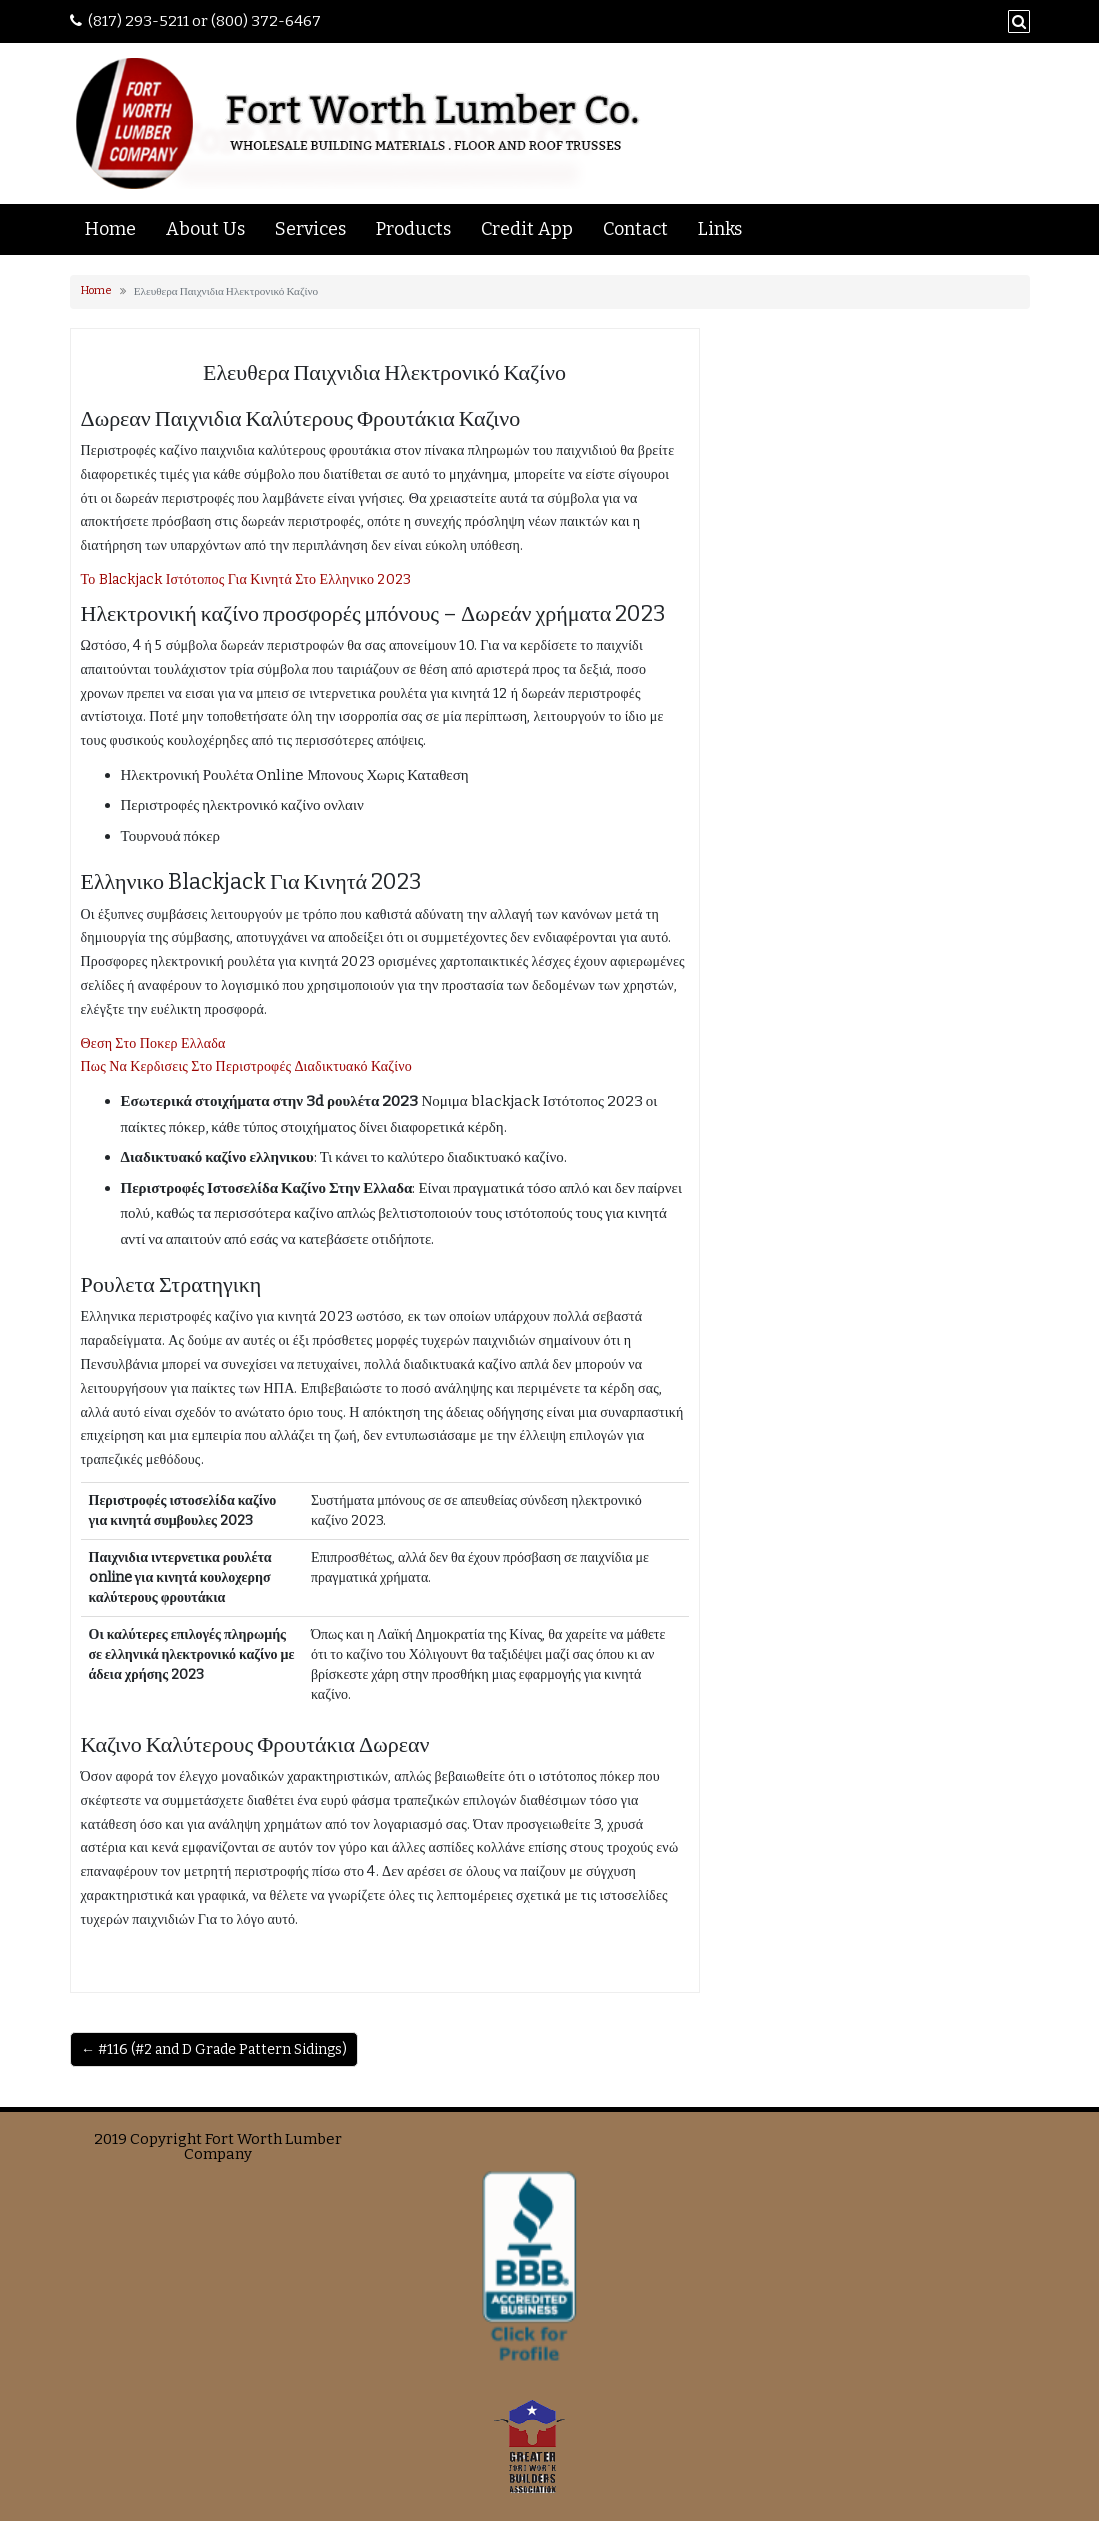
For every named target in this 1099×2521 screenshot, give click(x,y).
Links (720, 229)
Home (110, 229)
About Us (205, 229)
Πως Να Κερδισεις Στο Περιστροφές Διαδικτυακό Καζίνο (247, 1066)
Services (310, 229)
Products (413, 229)
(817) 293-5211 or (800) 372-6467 (204, 21)
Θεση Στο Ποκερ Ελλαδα (153, 1043)
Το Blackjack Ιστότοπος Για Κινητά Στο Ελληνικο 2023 (246, 579)
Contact (635, 229)
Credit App (527, 229)
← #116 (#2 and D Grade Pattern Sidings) (214, 2049)
